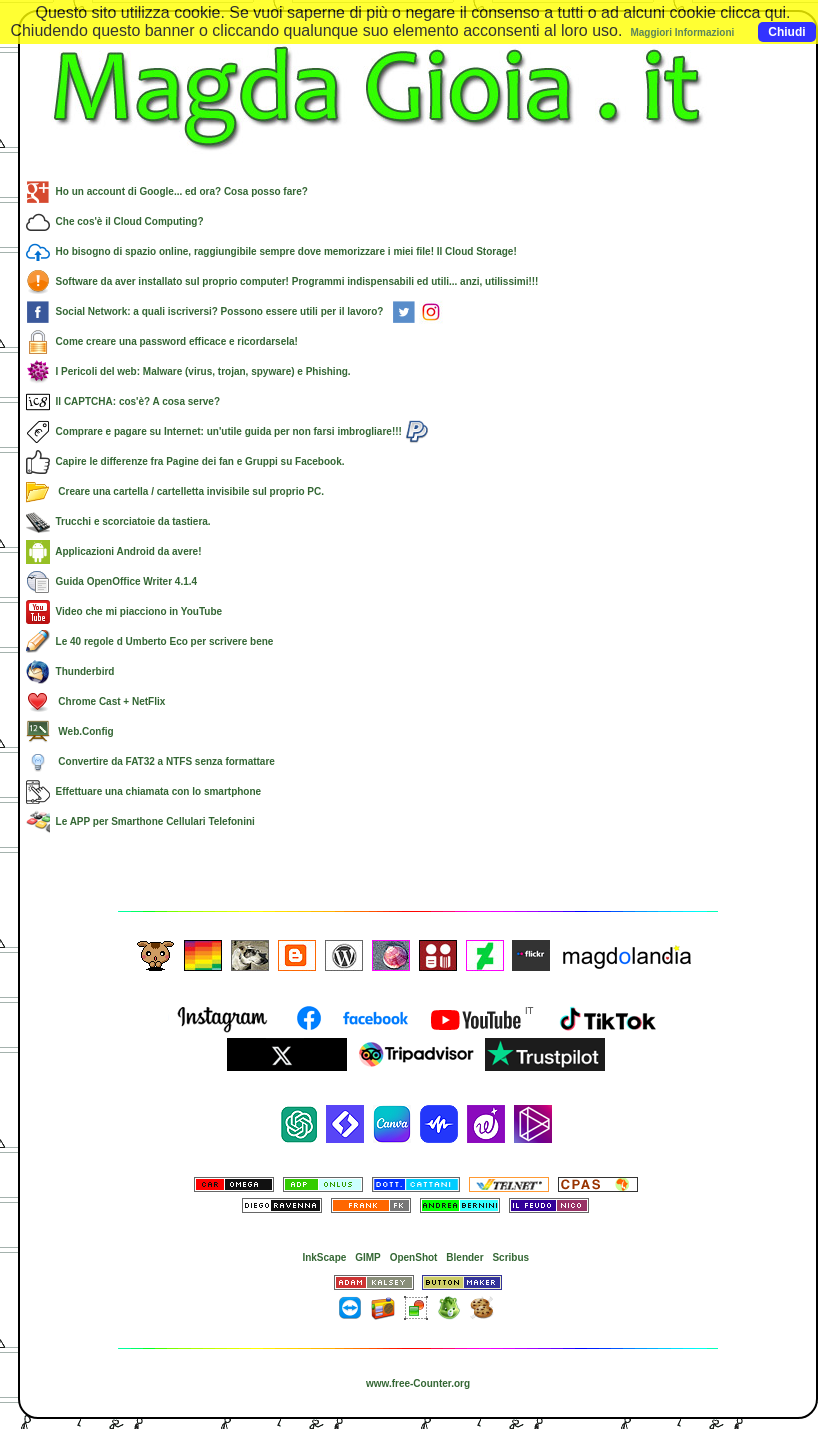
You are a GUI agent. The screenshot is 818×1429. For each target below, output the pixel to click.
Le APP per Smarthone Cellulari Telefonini (140, 821)
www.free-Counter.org (418, 1383)
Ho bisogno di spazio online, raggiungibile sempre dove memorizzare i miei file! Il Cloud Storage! (271, 251)
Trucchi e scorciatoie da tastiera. (118, 521)
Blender (464, 1257)
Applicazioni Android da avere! (114, 551)
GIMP (368, 1257)
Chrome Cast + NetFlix (95, 701)
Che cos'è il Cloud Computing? (115, 221)
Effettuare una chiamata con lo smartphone (143, 791)
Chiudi (786, 32)
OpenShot (414, 1257)
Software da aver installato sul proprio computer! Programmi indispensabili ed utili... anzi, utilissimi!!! (282, 281)
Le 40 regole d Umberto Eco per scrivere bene (149, 641)
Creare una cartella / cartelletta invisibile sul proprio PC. (175, 491)
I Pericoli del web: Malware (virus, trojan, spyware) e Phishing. (188, 371)
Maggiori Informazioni (682, 32)
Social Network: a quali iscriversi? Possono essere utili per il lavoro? (234, 311)
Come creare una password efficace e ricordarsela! (162, 341)
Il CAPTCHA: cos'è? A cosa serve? (123, 401)
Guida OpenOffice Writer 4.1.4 (111, 581)
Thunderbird (70, 671)
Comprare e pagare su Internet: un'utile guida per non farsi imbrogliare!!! (227, 431)
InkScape (324, 1257)
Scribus (510, 1257)
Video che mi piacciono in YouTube (124, 611)
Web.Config (70, 731)
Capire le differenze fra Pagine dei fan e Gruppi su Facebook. (185, 461)
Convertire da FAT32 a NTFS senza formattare (150, 761)
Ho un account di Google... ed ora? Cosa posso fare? (167, 191)
